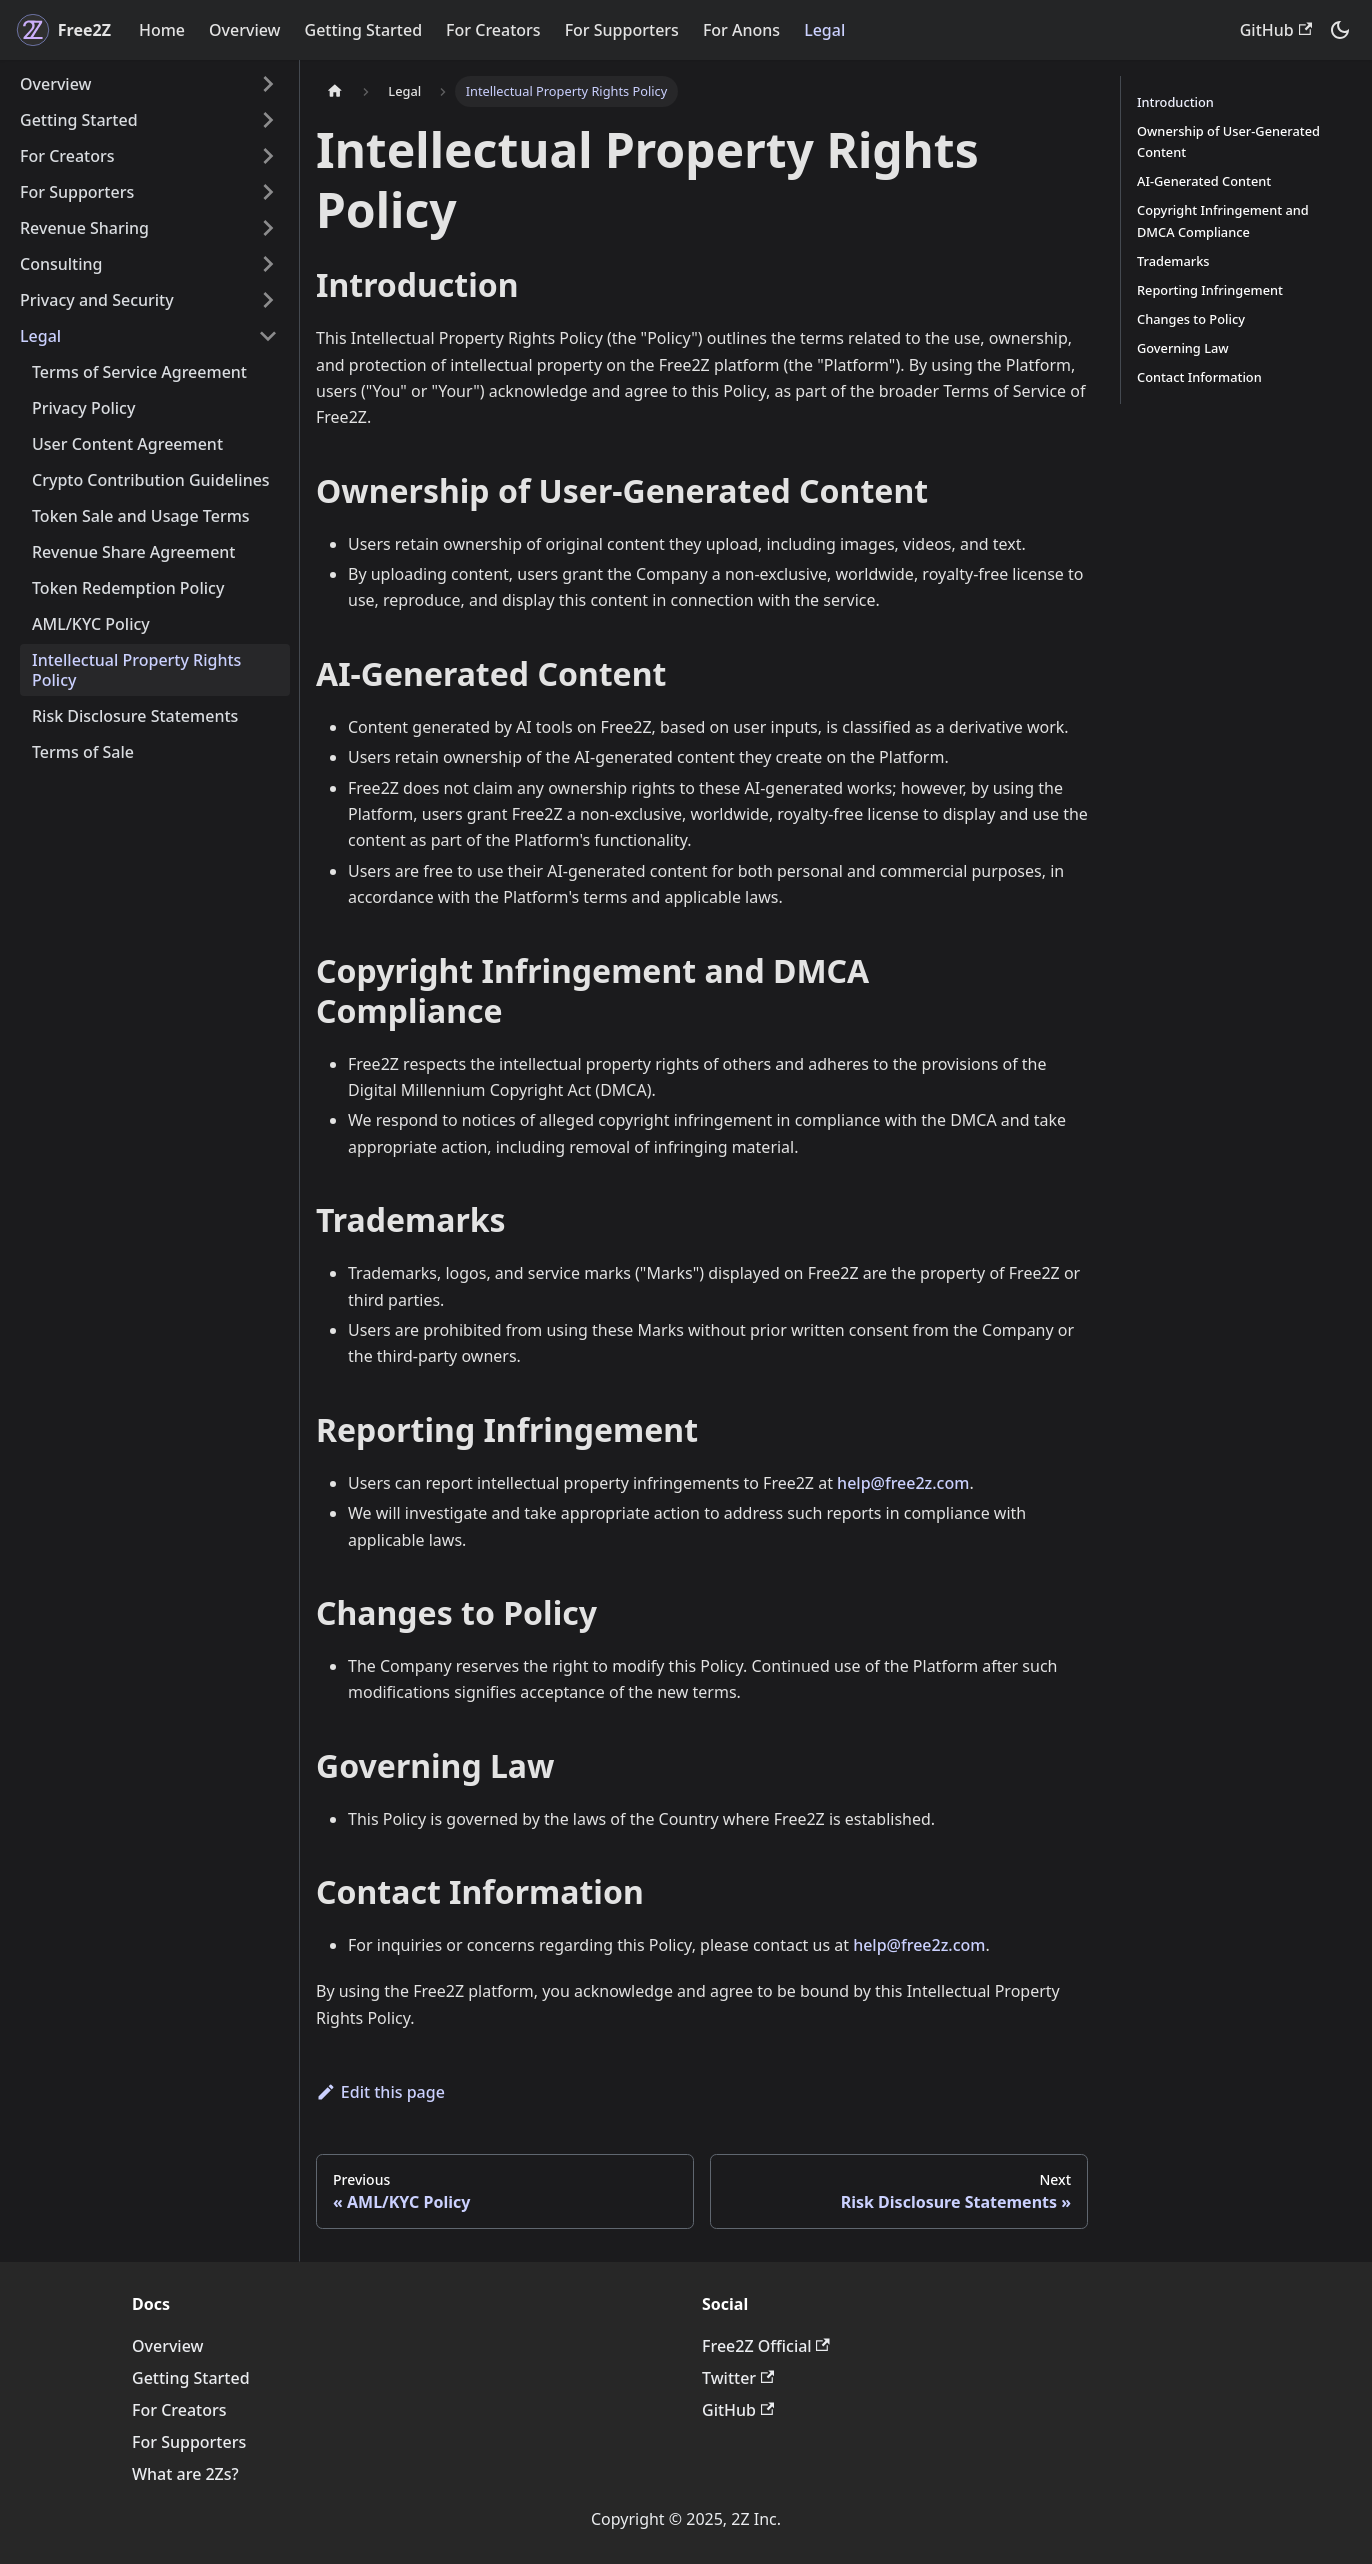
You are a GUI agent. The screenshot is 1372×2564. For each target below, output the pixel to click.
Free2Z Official (766, 2346)
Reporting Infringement (1210, 290)
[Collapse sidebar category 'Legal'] (268, 336)
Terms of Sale (83, 752)
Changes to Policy (1191, 319)
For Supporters (622, 30)
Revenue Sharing (84, 228)
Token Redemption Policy (128, 588)
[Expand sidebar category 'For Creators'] (268, 156)
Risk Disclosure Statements (135, 716)
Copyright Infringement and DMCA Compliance (1223, 220)
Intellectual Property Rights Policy (136, 670)
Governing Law (1183, 348)
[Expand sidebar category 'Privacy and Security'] (268, 300)
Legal (824, 30)
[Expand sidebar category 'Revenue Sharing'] (268, 228)
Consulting (61, 264)
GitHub (1276, 30)
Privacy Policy (83, 408)
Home (162, 30)
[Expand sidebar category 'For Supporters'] (268, 192)
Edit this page (380, 2092)
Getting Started (364, 30)
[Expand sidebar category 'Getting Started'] (268, 120)
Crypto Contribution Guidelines (151, 480)
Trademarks (1173, 261)
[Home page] (335, 91)
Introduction (1175, 102)
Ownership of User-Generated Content (1228, 141)
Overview (244, 30)
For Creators (493, 30)
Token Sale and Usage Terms (141, 516)
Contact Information (1199, 377)
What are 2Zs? (185, 2474)
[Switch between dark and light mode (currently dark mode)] (1340, 30)
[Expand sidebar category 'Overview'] (268, 84)
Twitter (738, 2378)
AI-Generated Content (1204, 181)
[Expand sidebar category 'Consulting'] (268, 264)
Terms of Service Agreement (139, 372)
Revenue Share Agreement (134, 552)
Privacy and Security (97, 300)
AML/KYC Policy (91, 624)
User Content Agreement (127, 444)
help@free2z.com (903, 1483)
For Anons (741, 30)
